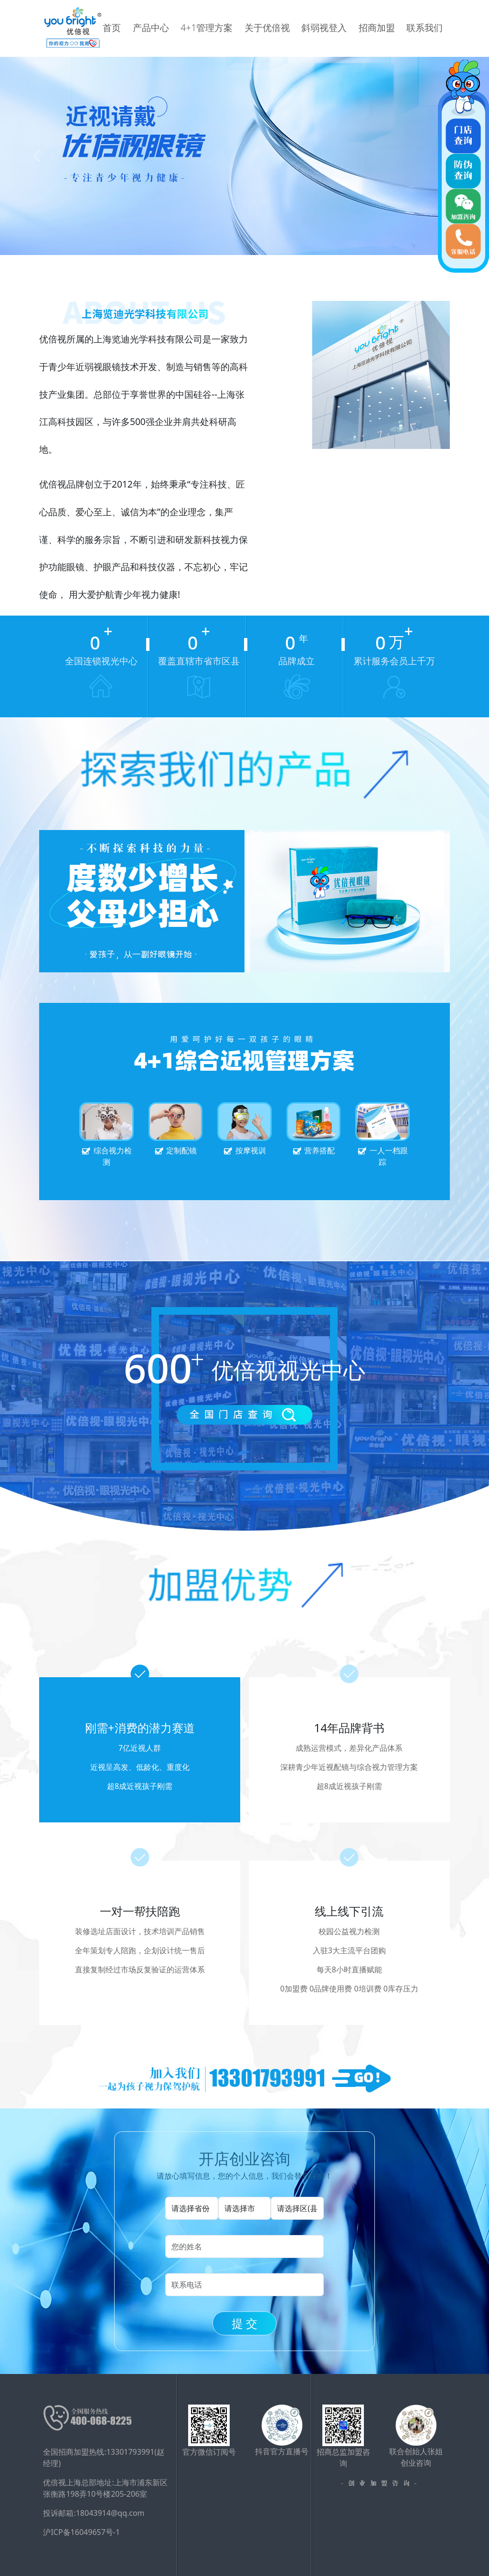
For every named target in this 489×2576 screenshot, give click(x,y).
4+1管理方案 (233, 27)
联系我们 (422, 27)
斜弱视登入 (336, 27)
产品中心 (183, 27)
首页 (150, 27)
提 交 (244, 2323)
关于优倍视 (285, 27)
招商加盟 (381, 27)
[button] (37, 156)
